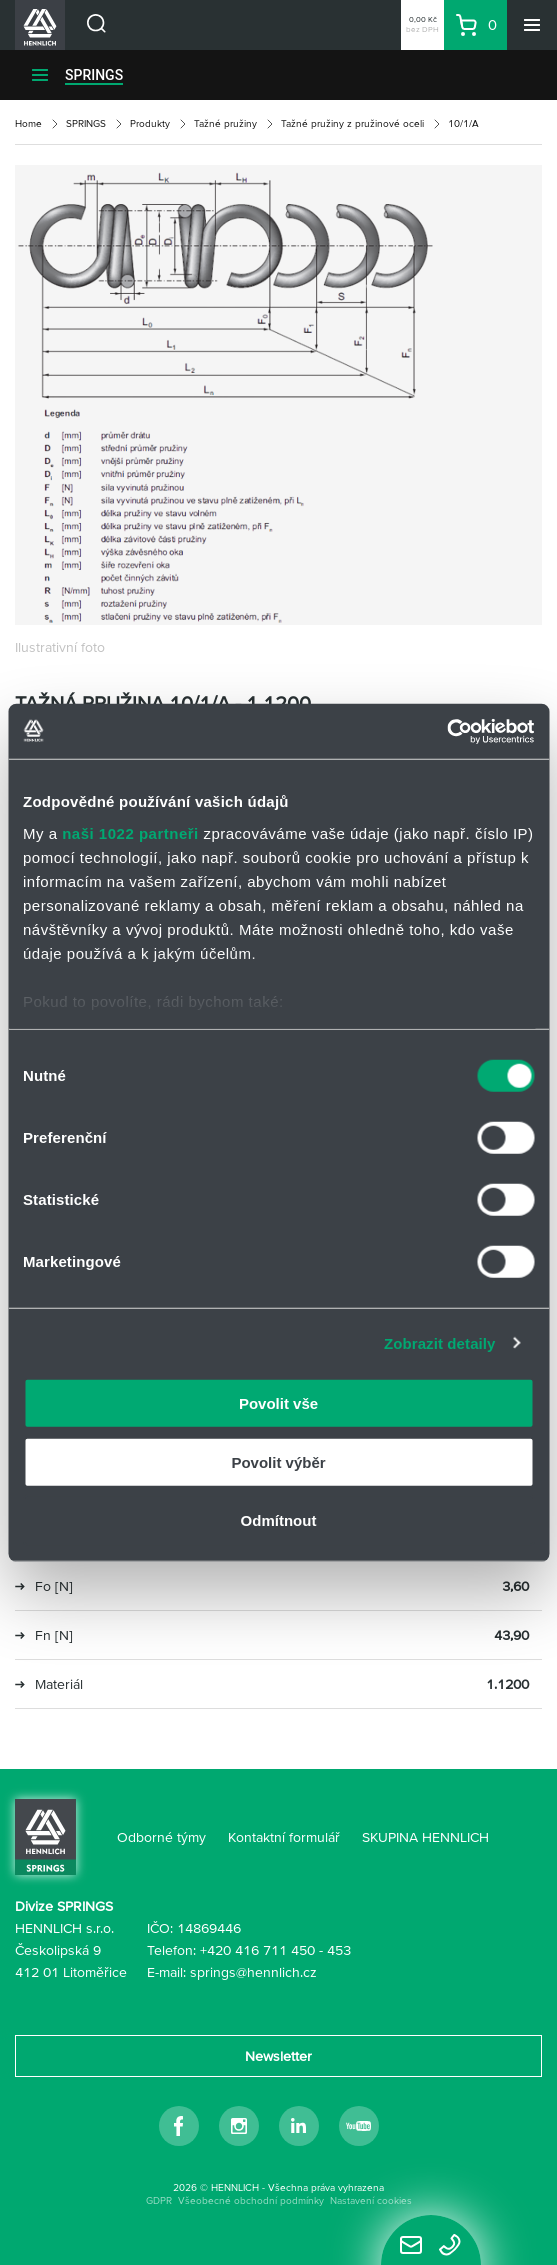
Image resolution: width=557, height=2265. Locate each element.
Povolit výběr (278, 1461)
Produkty (150, 123)
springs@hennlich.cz (253, 1972)
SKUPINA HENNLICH (425, 1837)
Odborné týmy (161, 1837)
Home (28, 123)
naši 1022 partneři (130, 832)
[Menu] (532, 25)
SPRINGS (94, 75)
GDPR (159, 2200)
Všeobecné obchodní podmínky (251, 2200)
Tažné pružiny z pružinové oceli (352, 123)
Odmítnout (279, 1520)
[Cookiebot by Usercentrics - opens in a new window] (446, 731)
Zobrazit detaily (440, 1342)
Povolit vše (278, 1403)
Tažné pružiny (225, 123)
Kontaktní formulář (284, 1837)
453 (339, 1950)
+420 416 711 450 (257, 1950)
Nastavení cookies (371, 2200)
